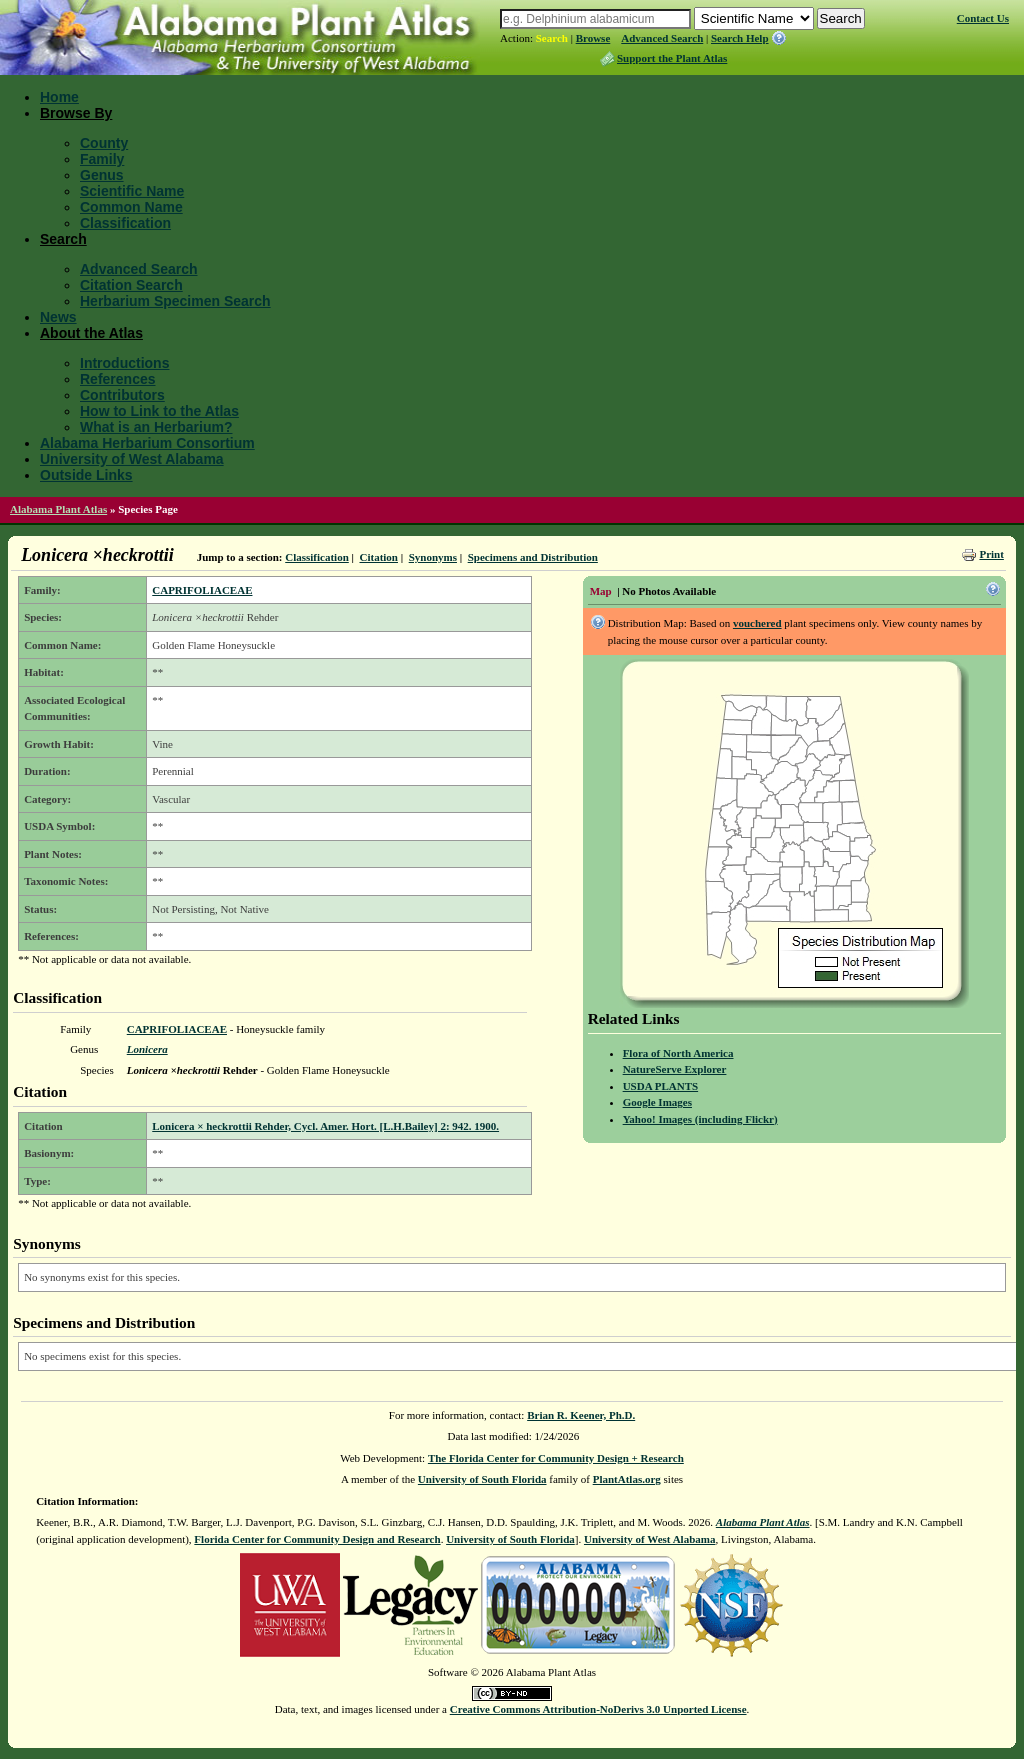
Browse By (76, 113)
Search (552, 38)
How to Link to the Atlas (159, 411)
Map (601, 591)
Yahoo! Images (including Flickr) (700, 1119)
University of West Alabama (132, 459)
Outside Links (86, 475)
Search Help (740, 38)
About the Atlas (91, 333)
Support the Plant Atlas (672, 58)
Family (102, 159)
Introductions (124, 363)
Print (991, 554)
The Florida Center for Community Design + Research (556, 1458)
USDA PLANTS (661, 1086)
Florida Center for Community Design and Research (317, 1539)
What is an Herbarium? (156, 427)
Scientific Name (132, 191)
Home (59, 97)
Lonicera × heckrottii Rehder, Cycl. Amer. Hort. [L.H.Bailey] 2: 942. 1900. (325, 1126)
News (58, 317)
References (118, 379)
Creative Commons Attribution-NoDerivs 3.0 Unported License (598, 1709)
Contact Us (983, 18)
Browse (593, 38)
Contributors (122, 395)
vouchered (757, 623)
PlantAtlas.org (627, 1479)
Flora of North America (678, 1053)
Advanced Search (662, 38)
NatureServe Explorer (675, 1069)
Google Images (657, 1102)
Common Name (131, 207)
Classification (125, 223)
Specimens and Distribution (533, 557)
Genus (102, 175)
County (104, 143)
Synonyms (433, 557)
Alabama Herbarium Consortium (147, 443)
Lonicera (147, 1049)
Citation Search (131, 285)
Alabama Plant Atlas (58, 509)
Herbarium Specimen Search (175, 301)
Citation (378, 557)
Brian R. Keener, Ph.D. (581, 1415)
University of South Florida (482, 1479)
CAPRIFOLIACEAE (202, 590)
